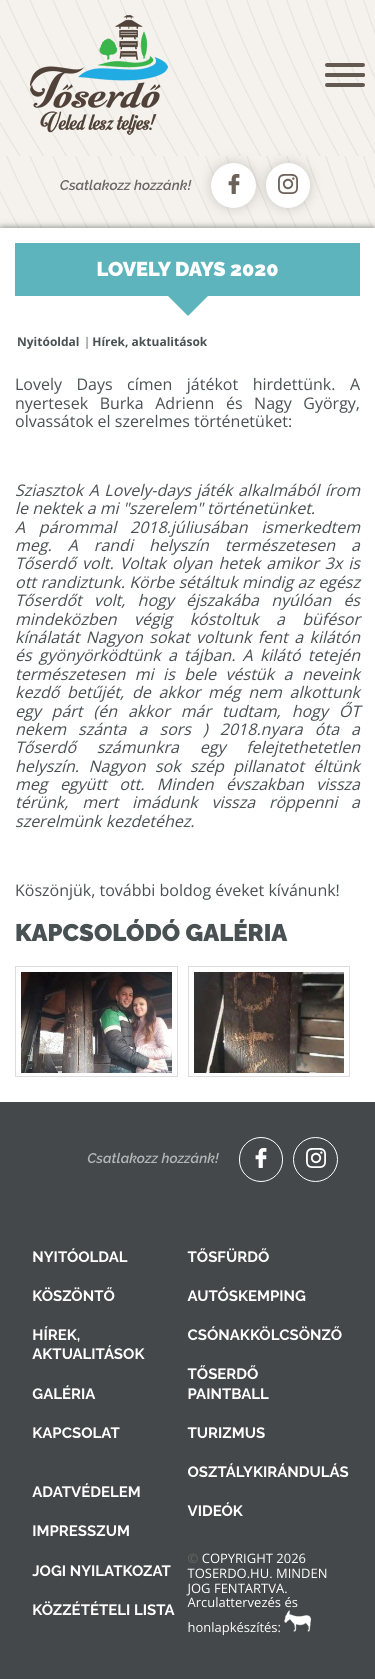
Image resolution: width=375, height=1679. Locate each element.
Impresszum (81, 1531)
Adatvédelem (86, 1492)
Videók (215, 1511)
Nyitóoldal (48, 341)
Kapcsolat (75, 1433)
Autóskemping (247, 1296)
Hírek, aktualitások (149, 341)
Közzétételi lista (103, 1610)
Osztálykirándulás (268, 1472)
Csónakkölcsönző (265, 1335)
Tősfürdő (229, 1257)
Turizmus (227, 1433)
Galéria (63, 1394)
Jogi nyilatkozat (101, 1571)
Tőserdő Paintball (228, 1383)
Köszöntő (73, 1296)
